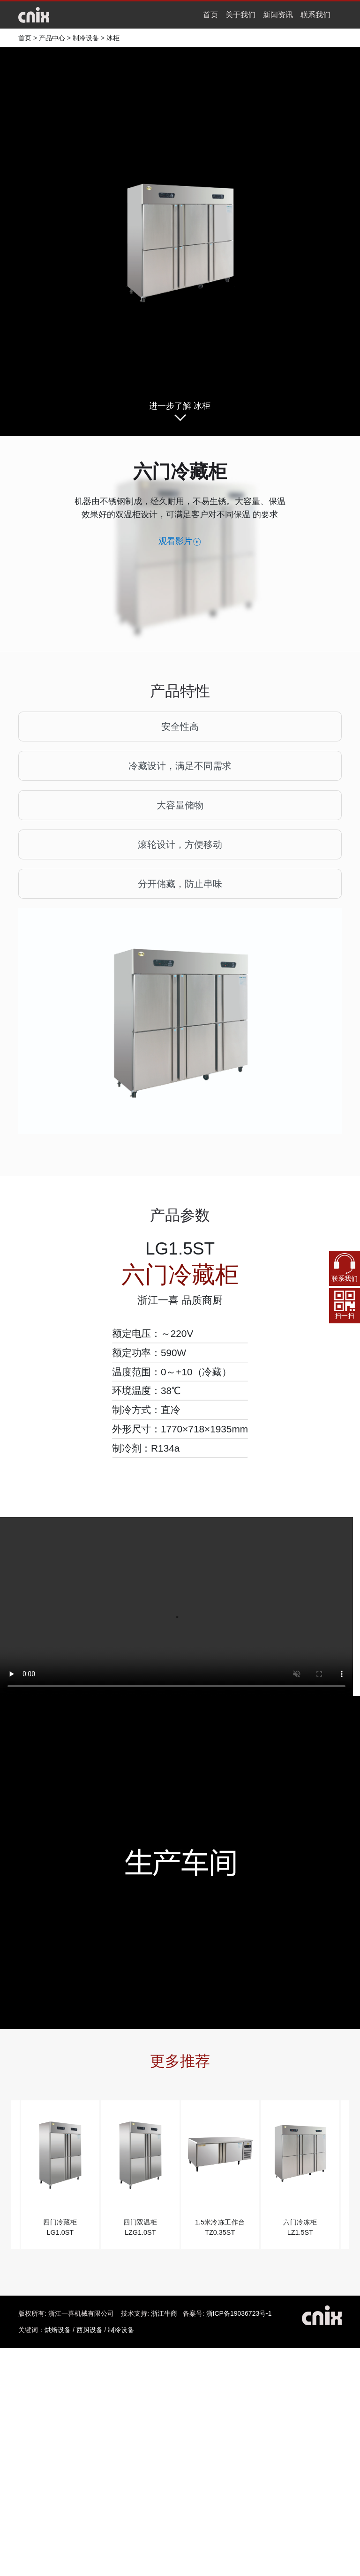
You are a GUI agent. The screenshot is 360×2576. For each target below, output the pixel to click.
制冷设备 (86, 38)
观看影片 (180, 542)
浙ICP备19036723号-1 (239, 2313)
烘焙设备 (58, 2330)
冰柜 (113, 38)
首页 (210, 15)
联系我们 (315, 15)
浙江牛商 (164, 2313)
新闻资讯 (278, 15)
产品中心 (52, 38)
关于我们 (240, 15)
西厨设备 (89, 2330)
